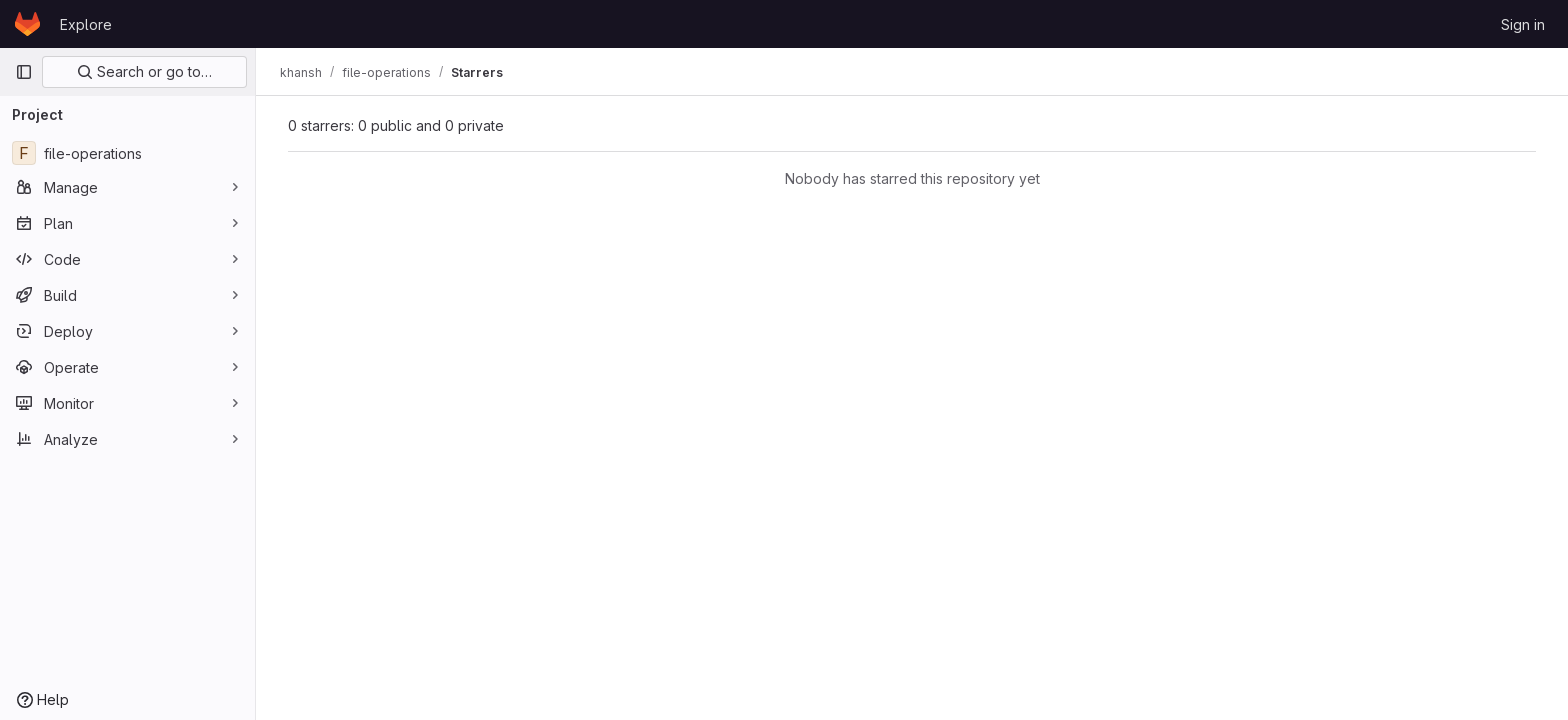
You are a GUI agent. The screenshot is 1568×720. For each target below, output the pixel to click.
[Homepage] (27, 24)
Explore (86, 24)
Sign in (1523, 24)
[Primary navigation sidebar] (24, 72)
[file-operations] (127, 153)
